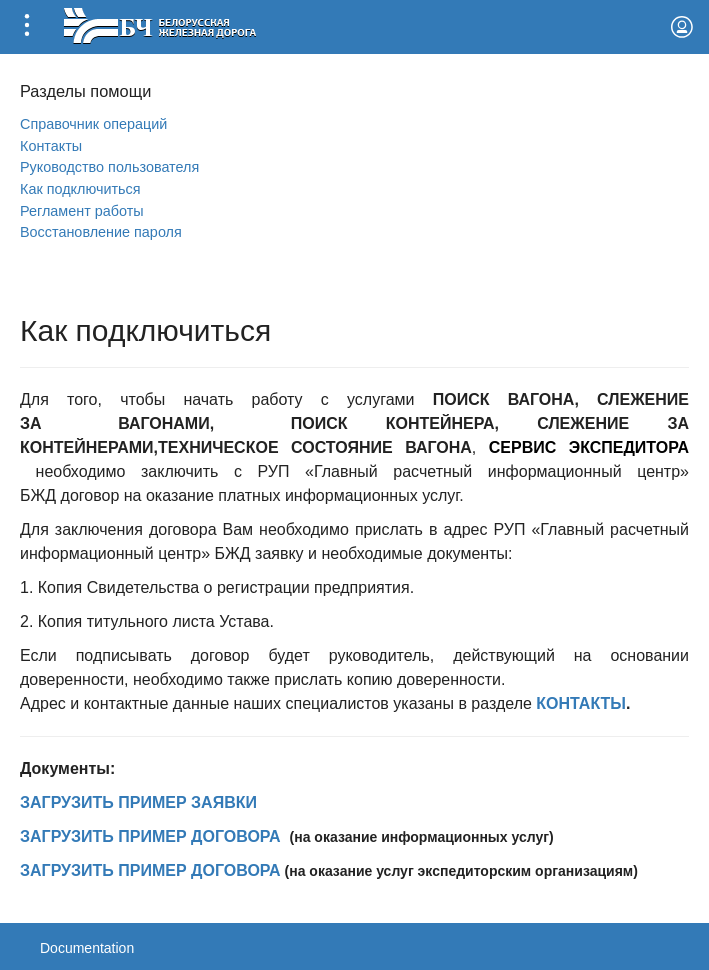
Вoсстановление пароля (101, 232)
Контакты (51, 146)
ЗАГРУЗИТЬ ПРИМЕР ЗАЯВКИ (138, 802)
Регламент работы (82, 211)
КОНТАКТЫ (581, 703)
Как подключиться (80, 189)
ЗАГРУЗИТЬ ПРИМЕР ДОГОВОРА (150, 836)
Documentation (87, 948)
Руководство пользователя (109, 167)
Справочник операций (93, 124)
